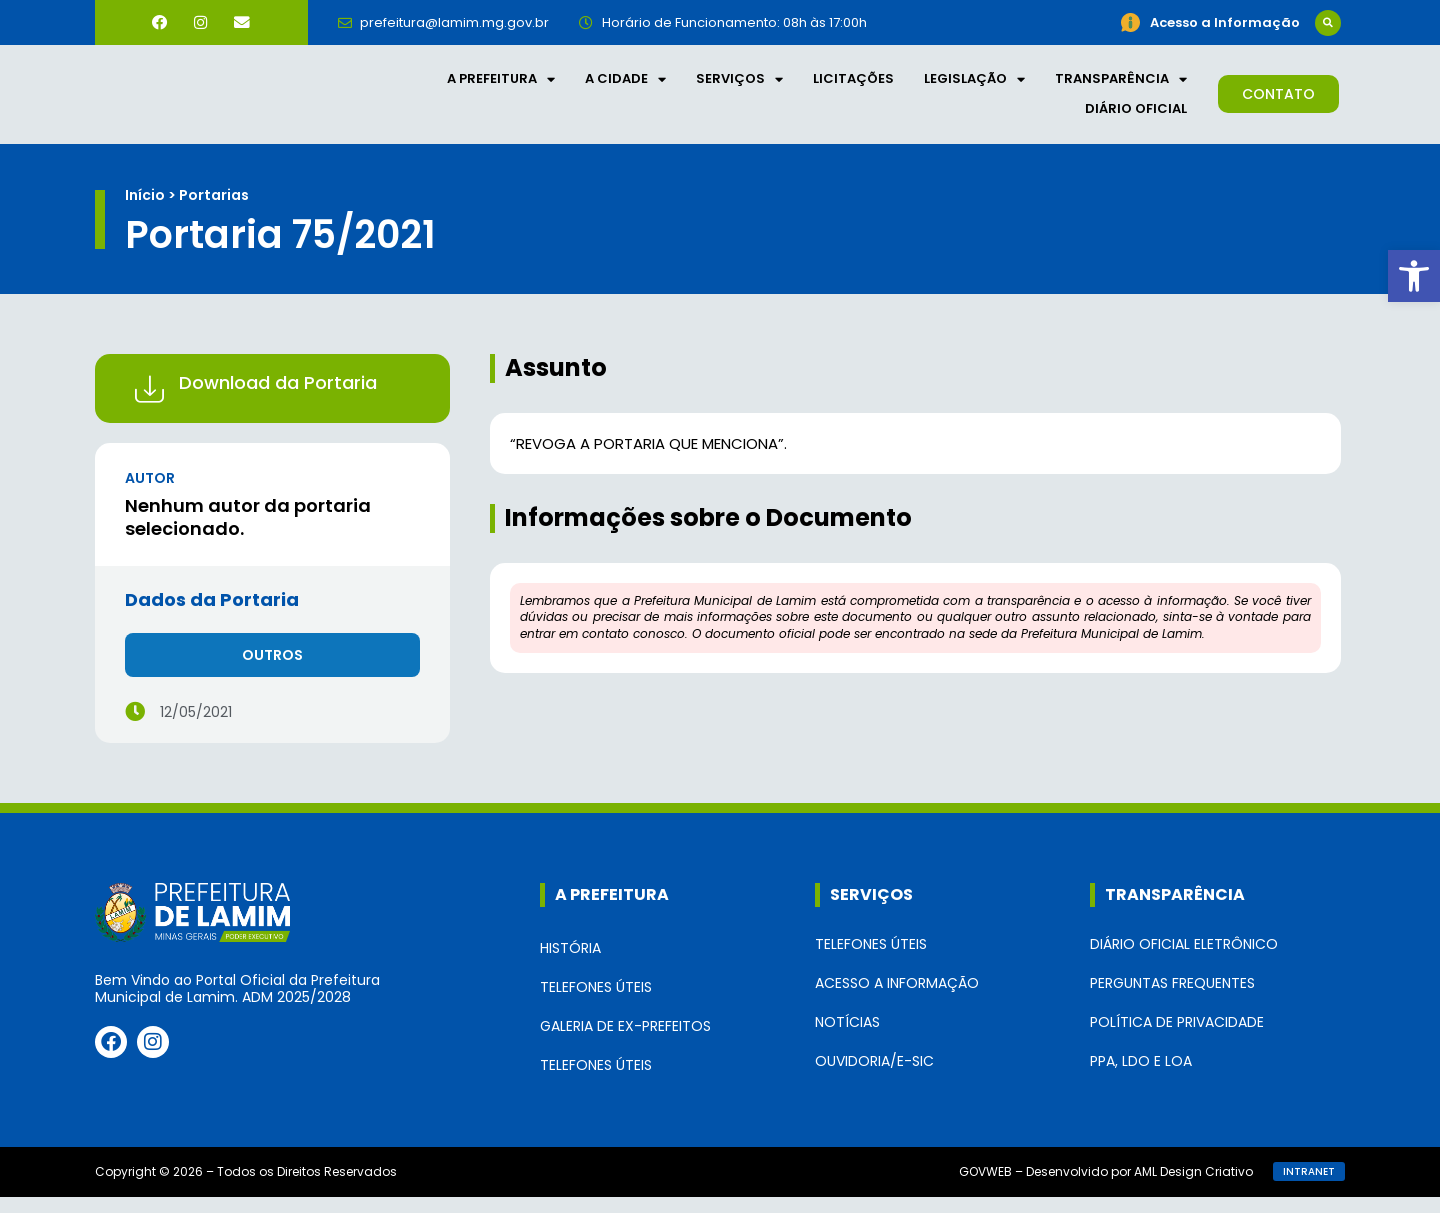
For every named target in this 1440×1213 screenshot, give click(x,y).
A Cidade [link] (625, 87)
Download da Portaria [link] (278, 397)
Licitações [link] (853, 86)
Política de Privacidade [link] (1177, 1037)
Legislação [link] (974, 87)
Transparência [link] (1121, 87)
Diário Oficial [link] (1136, 116)
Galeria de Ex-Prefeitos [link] (625, 1042)
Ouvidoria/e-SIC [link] (874, 1076)
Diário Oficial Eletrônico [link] (1184, 959)
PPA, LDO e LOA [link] (1141, 1076)
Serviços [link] (739, 87)
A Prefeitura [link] (501, 87)
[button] (1328, 22)
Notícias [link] (847, 1037)
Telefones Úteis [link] (596, 1003)
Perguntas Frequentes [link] (1172, 998)
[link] (1414, 276)
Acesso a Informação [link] (897, 998)
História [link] (570, 964)
